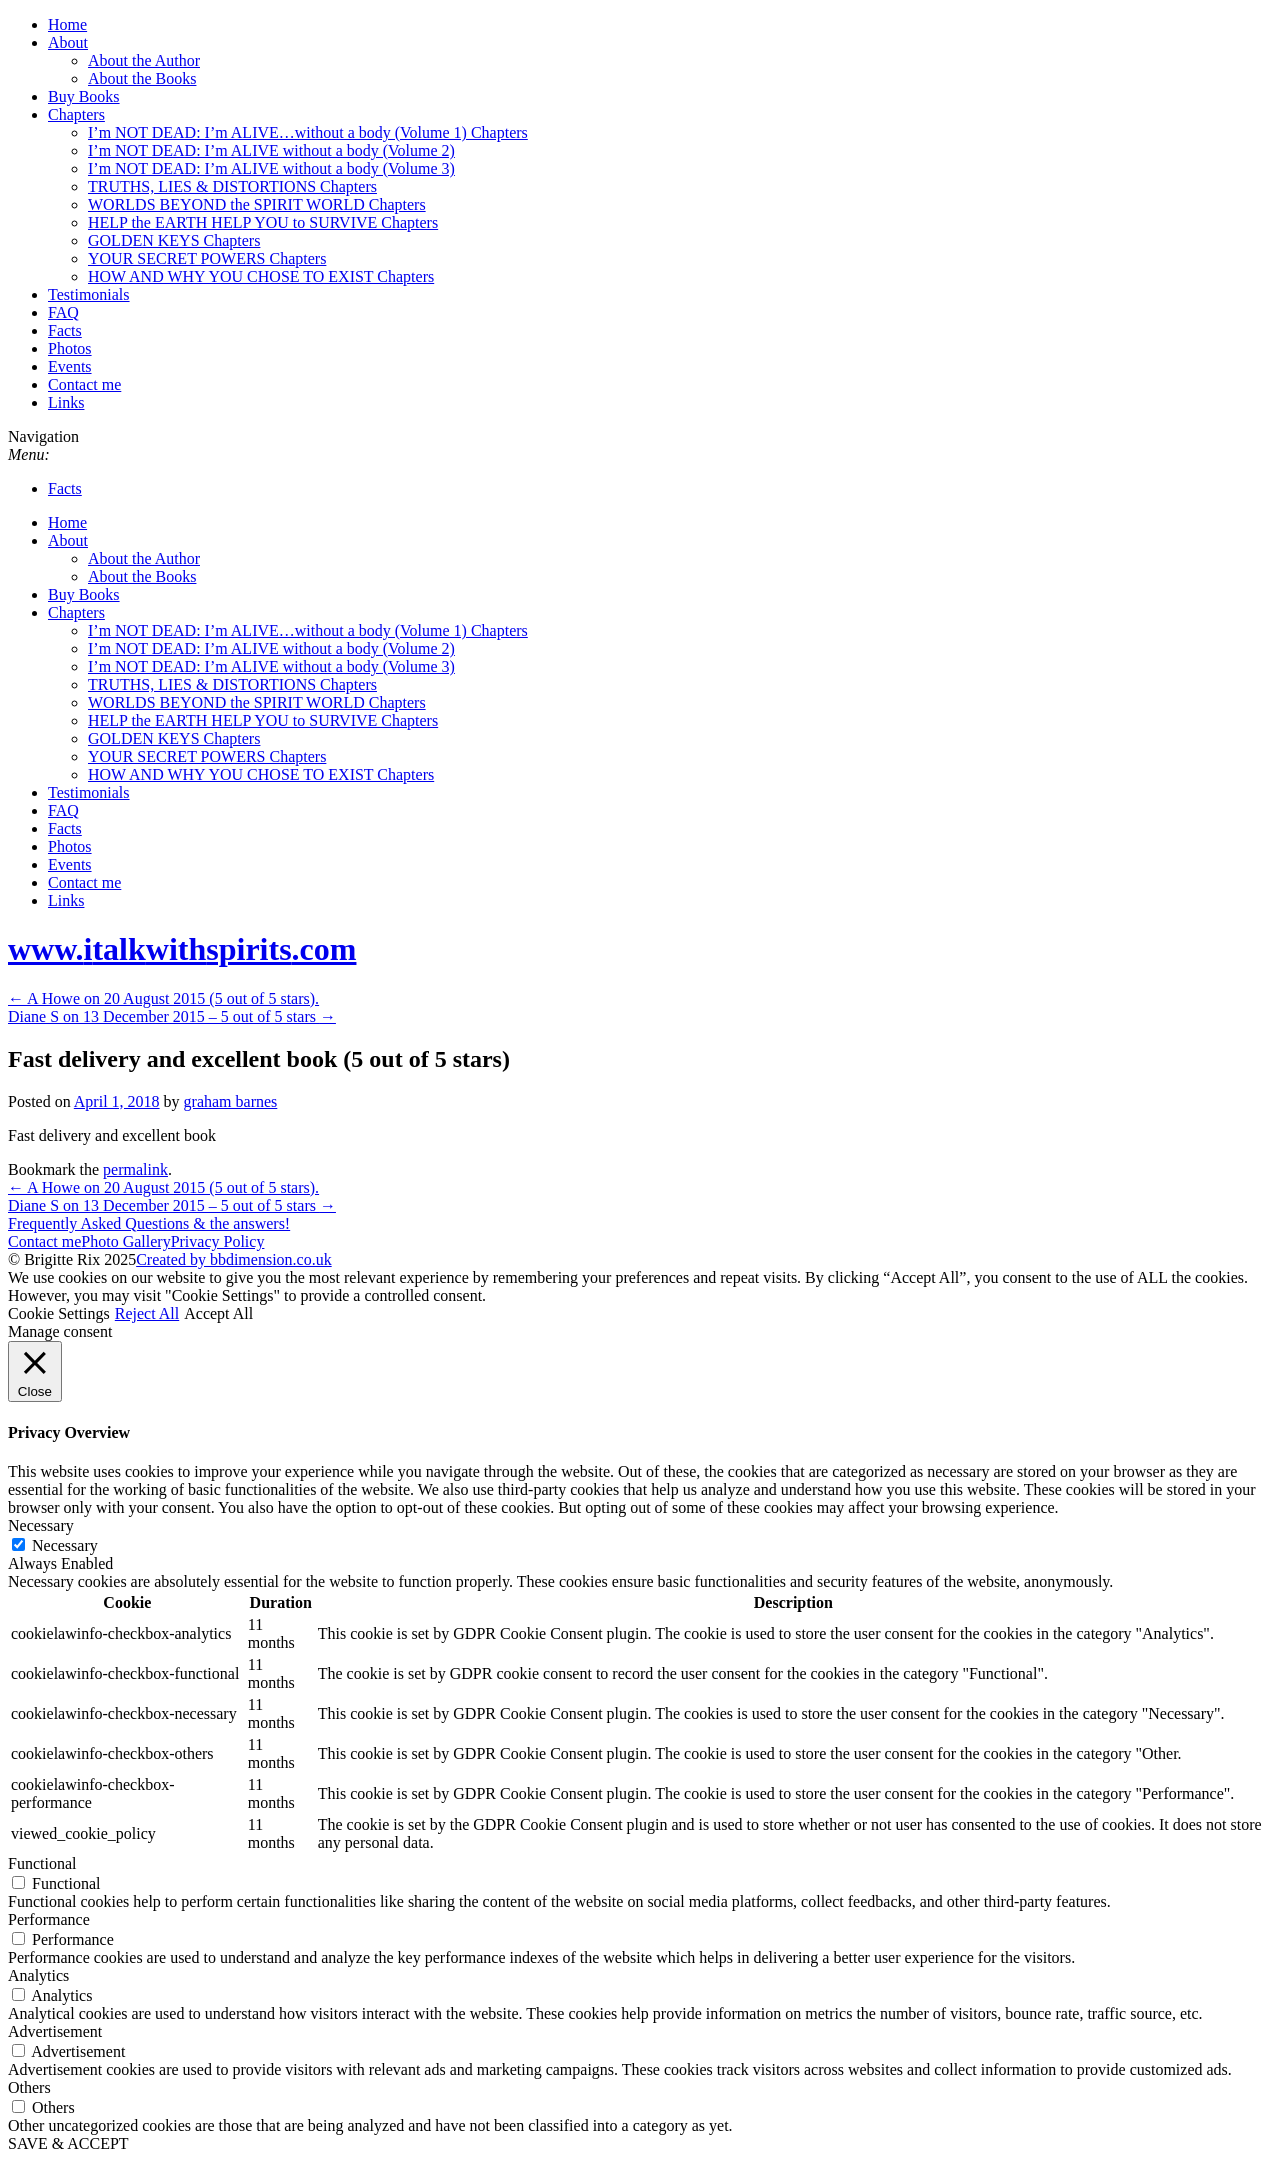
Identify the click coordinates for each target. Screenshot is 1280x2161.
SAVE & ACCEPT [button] (68, 2143)
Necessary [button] (41, 1525)
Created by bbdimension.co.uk (234, 1259)
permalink (135, 1169)
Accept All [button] (218, 1313)
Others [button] (29, 2087)
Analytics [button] (38, 1975)
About (68, 42)
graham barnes (231, 1101)
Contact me (84, 384)
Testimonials (89, 294)
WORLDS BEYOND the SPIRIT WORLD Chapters (257, 204)
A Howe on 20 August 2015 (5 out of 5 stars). (163, 998)
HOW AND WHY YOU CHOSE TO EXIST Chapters (261, 276)
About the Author (144, 60)
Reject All (147, 1313)
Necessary (65, 1545)
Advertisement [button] (55, 2031)
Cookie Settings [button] (59, 1313)
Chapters (76, 114)
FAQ (63, 312)
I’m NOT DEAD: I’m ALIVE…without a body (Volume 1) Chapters (308, 132)
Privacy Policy (218, 1241)
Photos (70, 348)
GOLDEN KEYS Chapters (174, 240)
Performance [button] (49, 1919)
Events (70, 366)
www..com (182, 949)
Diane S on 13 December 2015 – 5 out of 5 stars (172, 1016)
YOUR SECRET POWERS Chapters (207, 258)
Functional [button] (42, 1863)
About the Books (142, 78)
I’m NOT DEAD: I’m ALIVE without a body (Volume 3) (271, 168)
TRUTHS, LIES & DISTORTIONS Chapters (232, 186)
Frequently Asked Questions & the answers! (149, 1223)
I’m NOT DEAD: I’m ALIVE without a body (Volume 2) (271, 150)
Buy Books (84, 96)
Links (66, 402)
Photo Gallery (125, 1241)
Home (67, 24)
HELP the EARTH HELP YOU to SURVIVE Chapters (263, 222)
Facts (65, 330)
